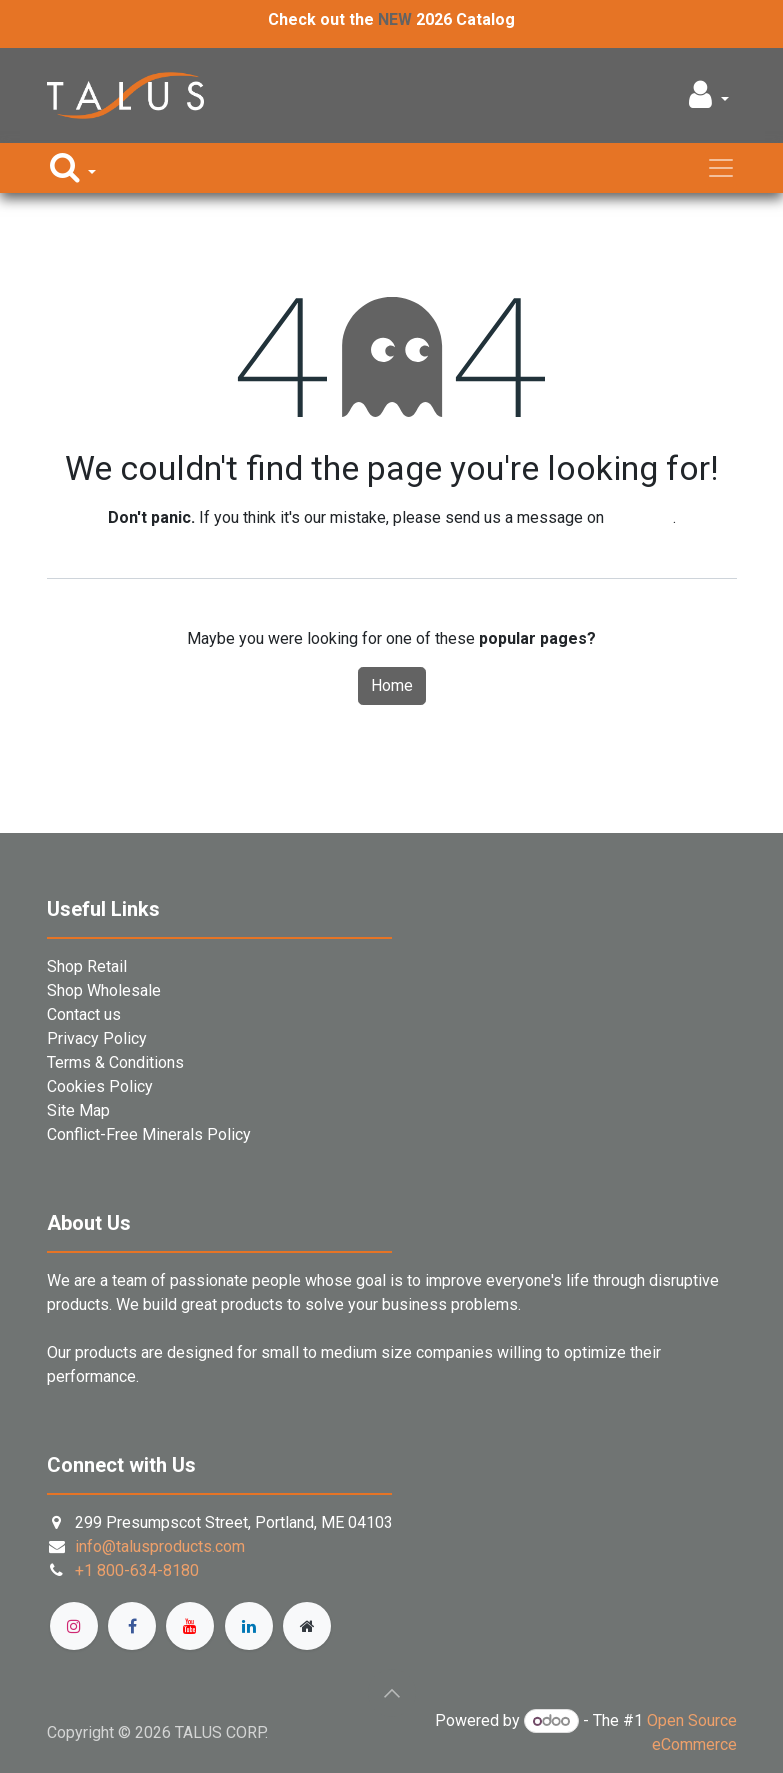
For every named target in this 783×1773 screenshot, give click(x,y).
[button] (708, 100)
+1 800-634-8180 (137, 1570)
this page (640, 517)
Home (392, 685)
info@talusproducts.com (160, 1546)
